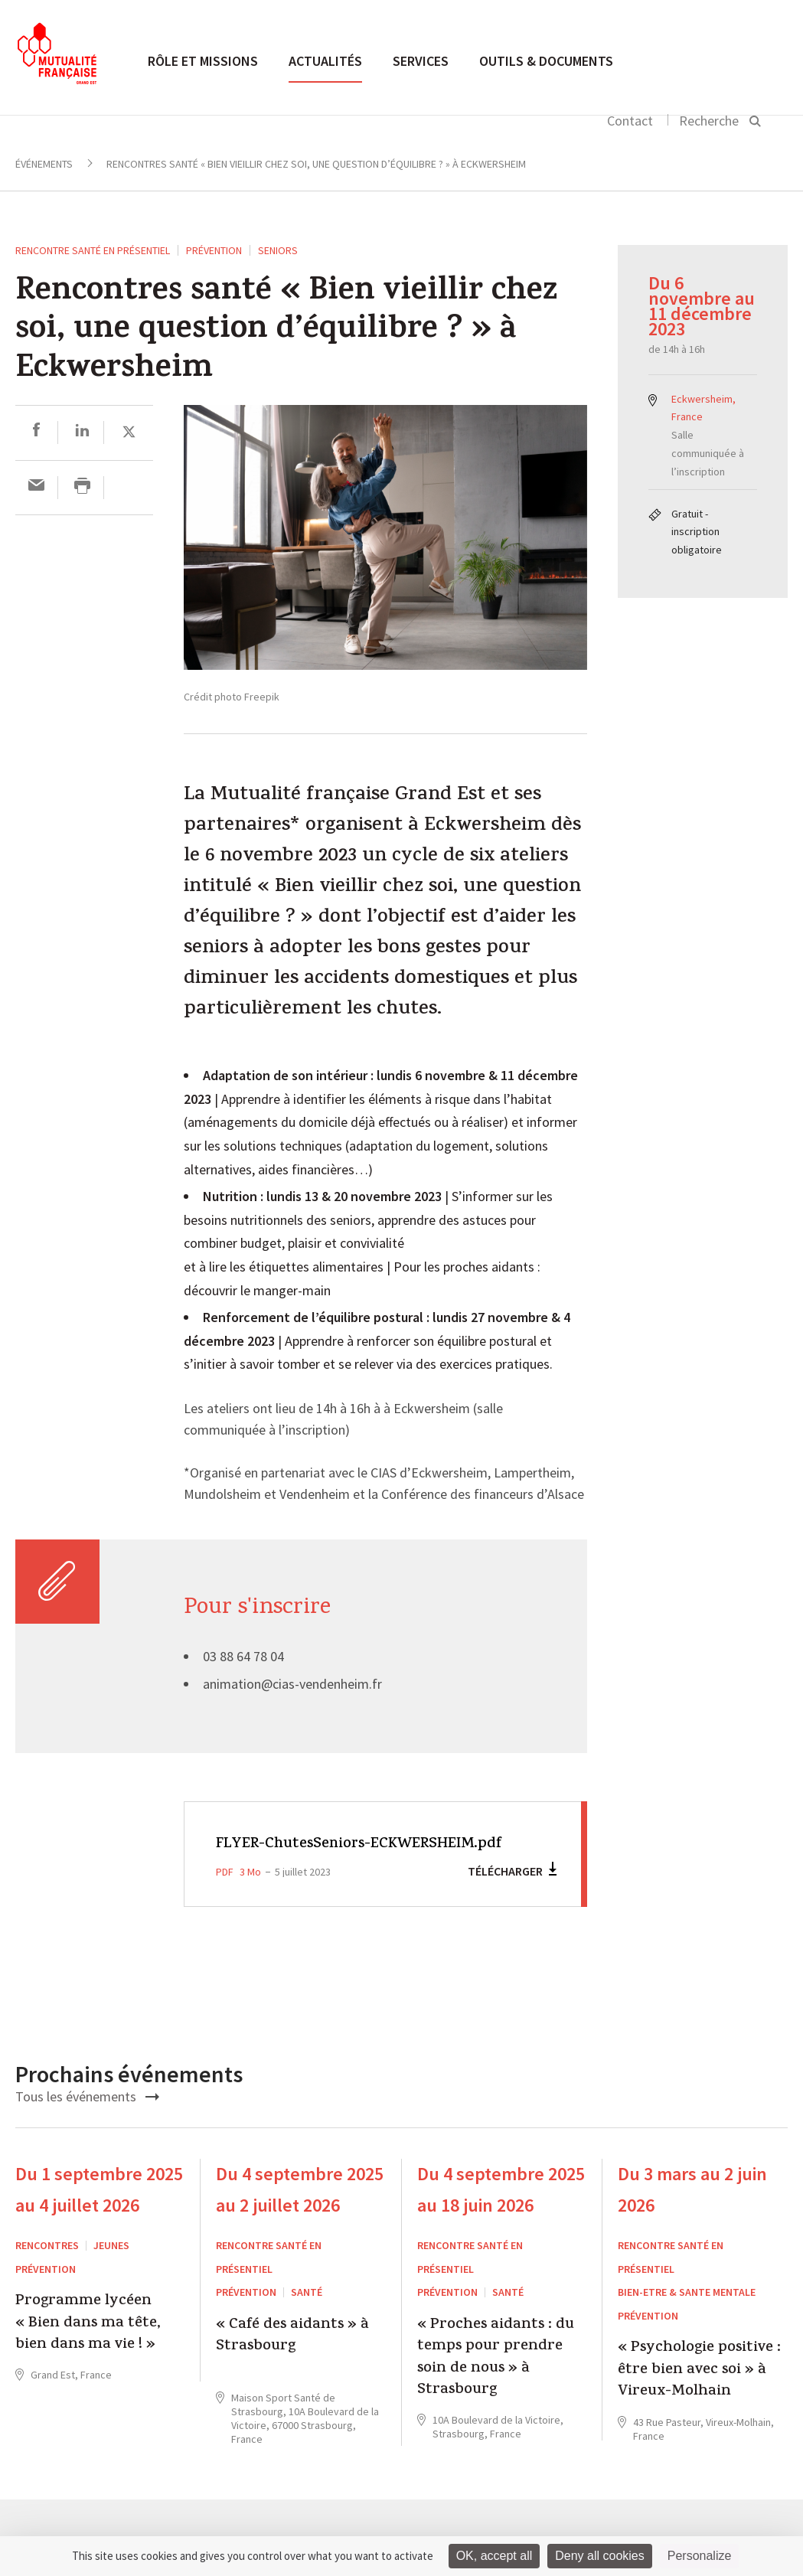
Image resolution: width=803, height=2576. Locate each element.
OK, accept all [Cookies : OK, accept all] (494, 2555)
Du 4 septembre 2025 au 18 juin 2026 (501, 2213)
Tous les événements (87, 2119)
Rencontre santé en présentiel (92, 250)
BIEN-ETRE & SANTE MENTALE (687, 2316)
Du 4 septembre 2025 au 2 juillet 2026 (300, 2213)
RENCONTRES (47, 2269)
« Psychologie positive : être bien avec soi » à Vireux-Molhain (699, 2394)
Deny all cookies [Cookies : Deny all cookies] (600, 2555)
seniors (278, 250)
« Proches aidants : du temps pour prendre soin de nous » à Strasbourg (495, 2381)
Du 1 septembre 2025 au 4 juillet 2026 (99, 2213)
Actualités (325, 61)
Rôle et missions (203, 61)
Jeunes (111, 2269)
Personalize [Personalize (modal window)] (700, 2555)
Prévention (214, 250)
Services (421, 61)
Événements (44, 164)
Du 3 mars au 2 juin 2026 (692, 2213)
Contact (630, 120)
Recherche (709, 120)
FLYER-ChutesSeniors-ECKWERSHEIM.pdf (299, 1856)
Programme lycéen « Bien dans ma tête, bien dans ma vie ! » (88, 2347)
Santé (306, 2316)
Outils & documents (546, 61)
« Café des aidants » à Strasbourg (292, 2360)
